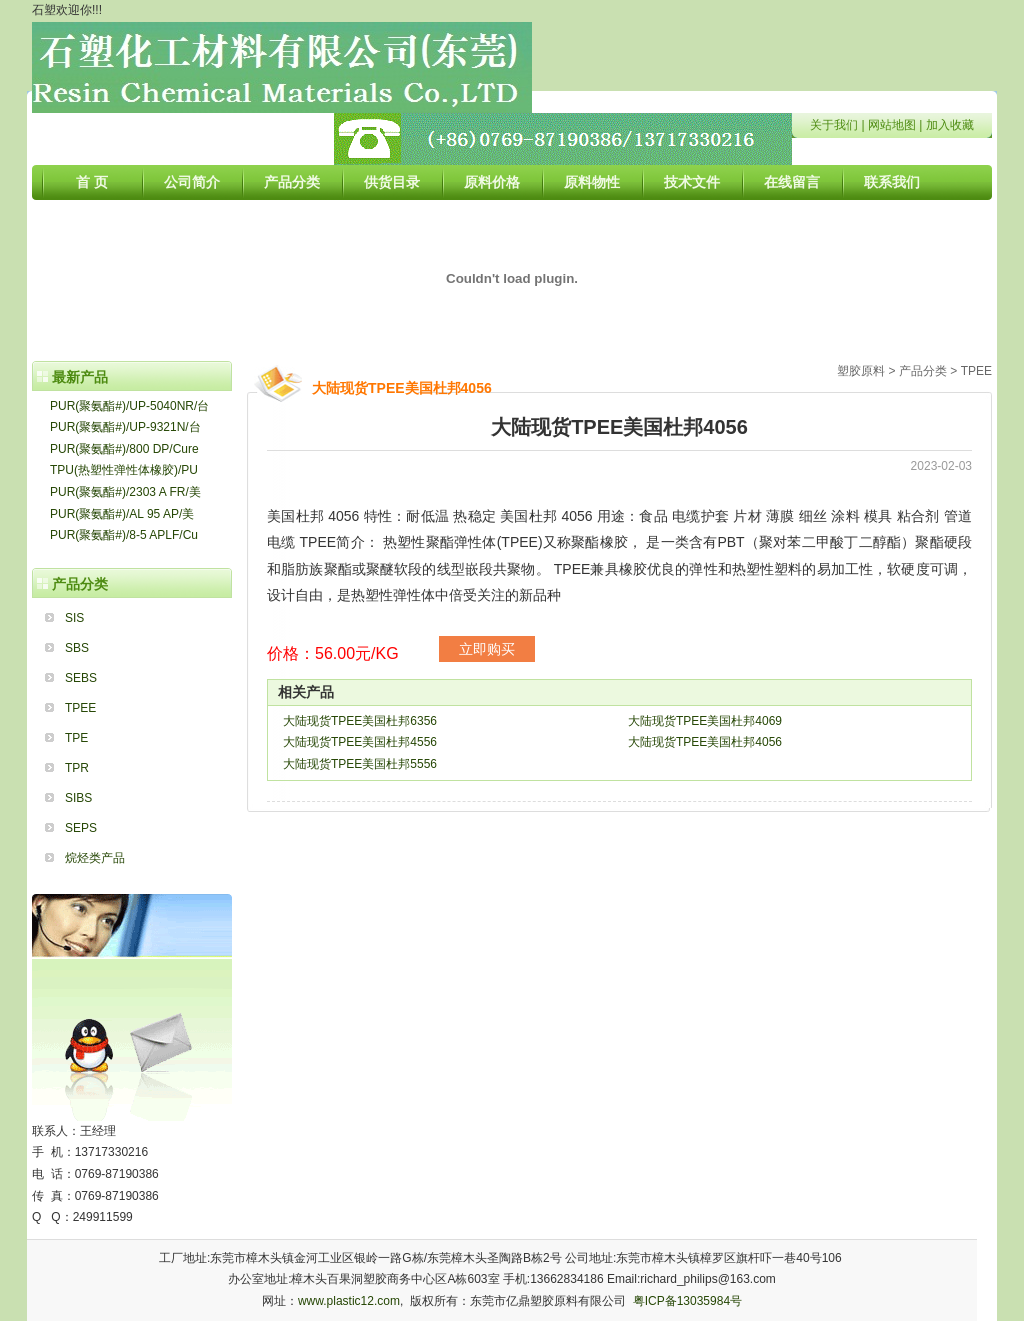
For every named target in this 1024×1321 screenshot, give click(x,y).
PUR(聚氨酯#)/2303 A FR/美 (125, 492)
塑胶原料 (861, 371)
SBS (77, 648)
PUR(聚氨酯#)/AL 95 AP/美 (122, 514)
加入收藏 (950, 125)
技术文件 (692, 182)
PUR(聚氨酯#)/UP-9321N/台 (125, 427)
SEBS (81, 678)
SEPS (81, 828)
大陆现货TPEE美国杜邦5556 (360, 764)
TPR (77, 768)
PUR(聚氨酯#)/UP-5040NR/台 (129, 406)
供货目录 (392, 182)
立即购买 (487, 649)
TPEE (80, 708)
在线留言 (792, 182)
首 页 (92, 182)
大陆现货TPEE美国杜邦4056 (705, 742)
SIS (74, 618)
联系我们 (892, 182)
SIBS (78, 798)
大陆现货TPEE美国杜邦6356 (360, 721)
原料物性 (592, 182)
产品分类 (292, 182)
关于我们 (834, 125)
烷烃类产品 (95, 858)
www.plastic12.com (349, 1301)
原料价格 (492, 182)
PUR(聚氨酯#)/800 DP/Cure (124, 449)
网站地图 (892, 125)
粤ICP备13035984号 (687, 1301)
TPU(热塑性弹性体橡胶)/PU (124, 470)
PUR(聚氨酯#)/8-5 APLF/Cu (124, 535)
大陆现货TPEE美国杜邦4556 (360, 742)
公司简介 (192, 182)
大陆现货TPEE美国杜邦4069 (705, 721)
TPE (76, 738)
